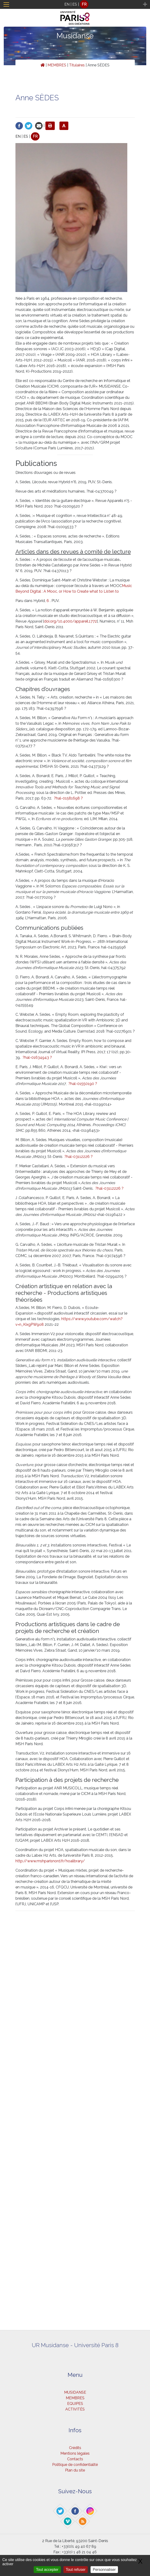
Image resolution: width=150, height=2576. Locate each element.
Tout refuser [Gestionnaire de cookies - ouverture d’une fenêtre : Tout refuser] (75, 2570)
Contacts (75, 2459)
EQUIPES (75, 2403)
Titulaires (77, 65)
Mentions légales (75, 2453)
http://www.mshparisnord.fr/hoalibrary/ (50, 1861)
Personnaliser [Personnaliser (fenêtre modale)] (104, 2570)
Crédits (75, 2448)
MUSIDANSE (75, 2392)
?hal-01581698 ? (68, 798)
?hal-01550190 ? (82, 1083)
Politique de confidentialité (75, 2464)
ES (74, 4)
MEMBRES (57, 65)
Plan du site (75, 2470)
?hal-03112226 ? (78, 1156)
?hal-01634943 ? (37, 1057)
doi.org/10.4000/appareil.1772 (70, 621)
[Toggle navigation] (6, 4)
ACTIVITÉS (75, 2409)
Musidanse (75, 35)
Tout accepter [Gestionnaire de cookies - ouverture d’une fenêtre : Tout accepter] (47, 2570)
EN (67, 4)
